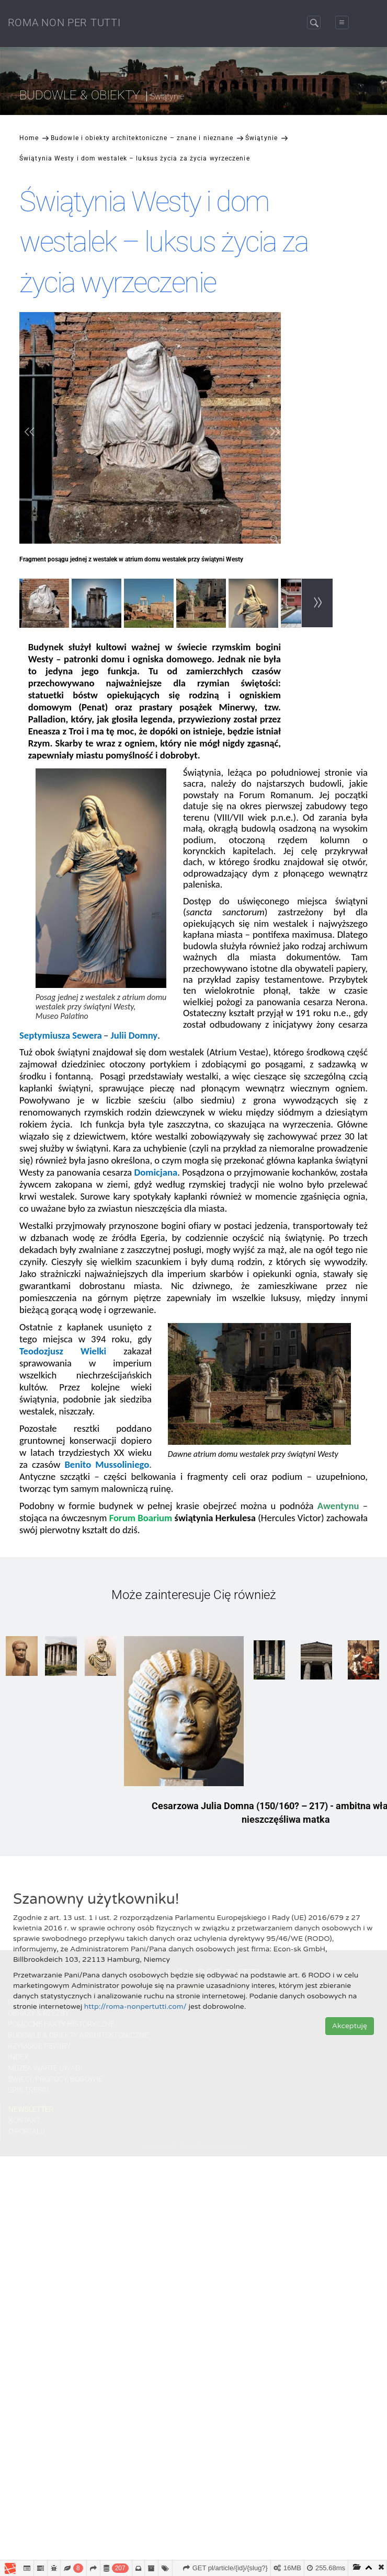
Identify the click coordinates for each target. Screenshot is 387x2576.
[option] (45, 605)
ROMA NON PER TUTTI (64, 22)
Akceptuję (349, 2025)
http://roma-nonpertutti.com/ (135, 2006)
